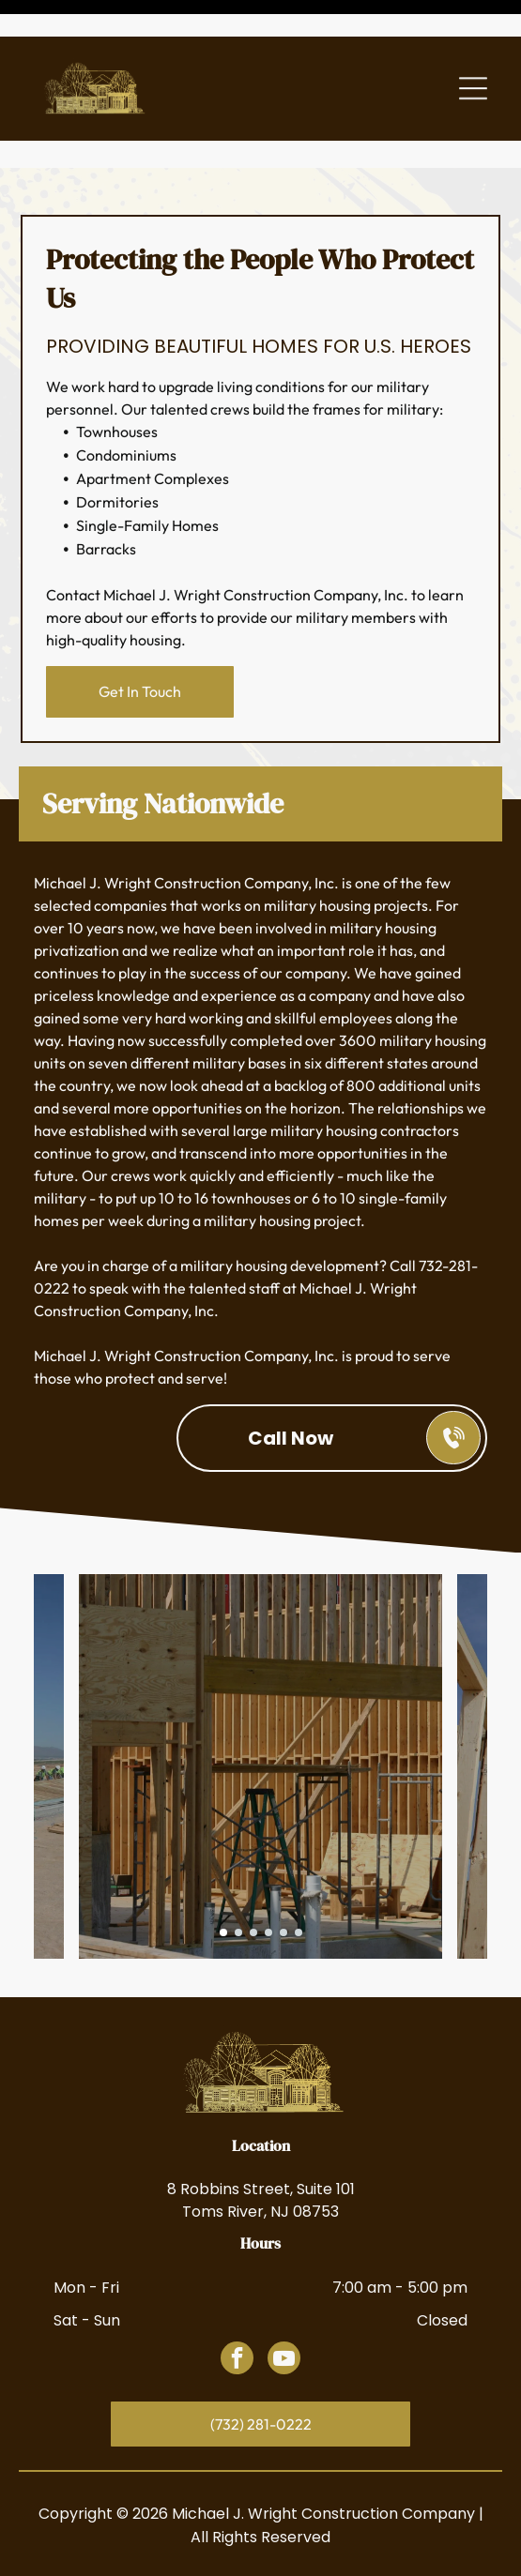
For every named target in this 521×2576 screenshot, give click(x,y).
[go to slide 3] (253, 1868)
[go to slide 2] (238, 1868)
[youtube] (284, 2296)
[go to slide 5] (283, 1868)
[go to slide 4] (268, 1868)
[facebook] (237, 2296)
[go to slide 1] (223, 1868)
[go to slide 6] (298, 1868)
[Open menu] (473, 52)
